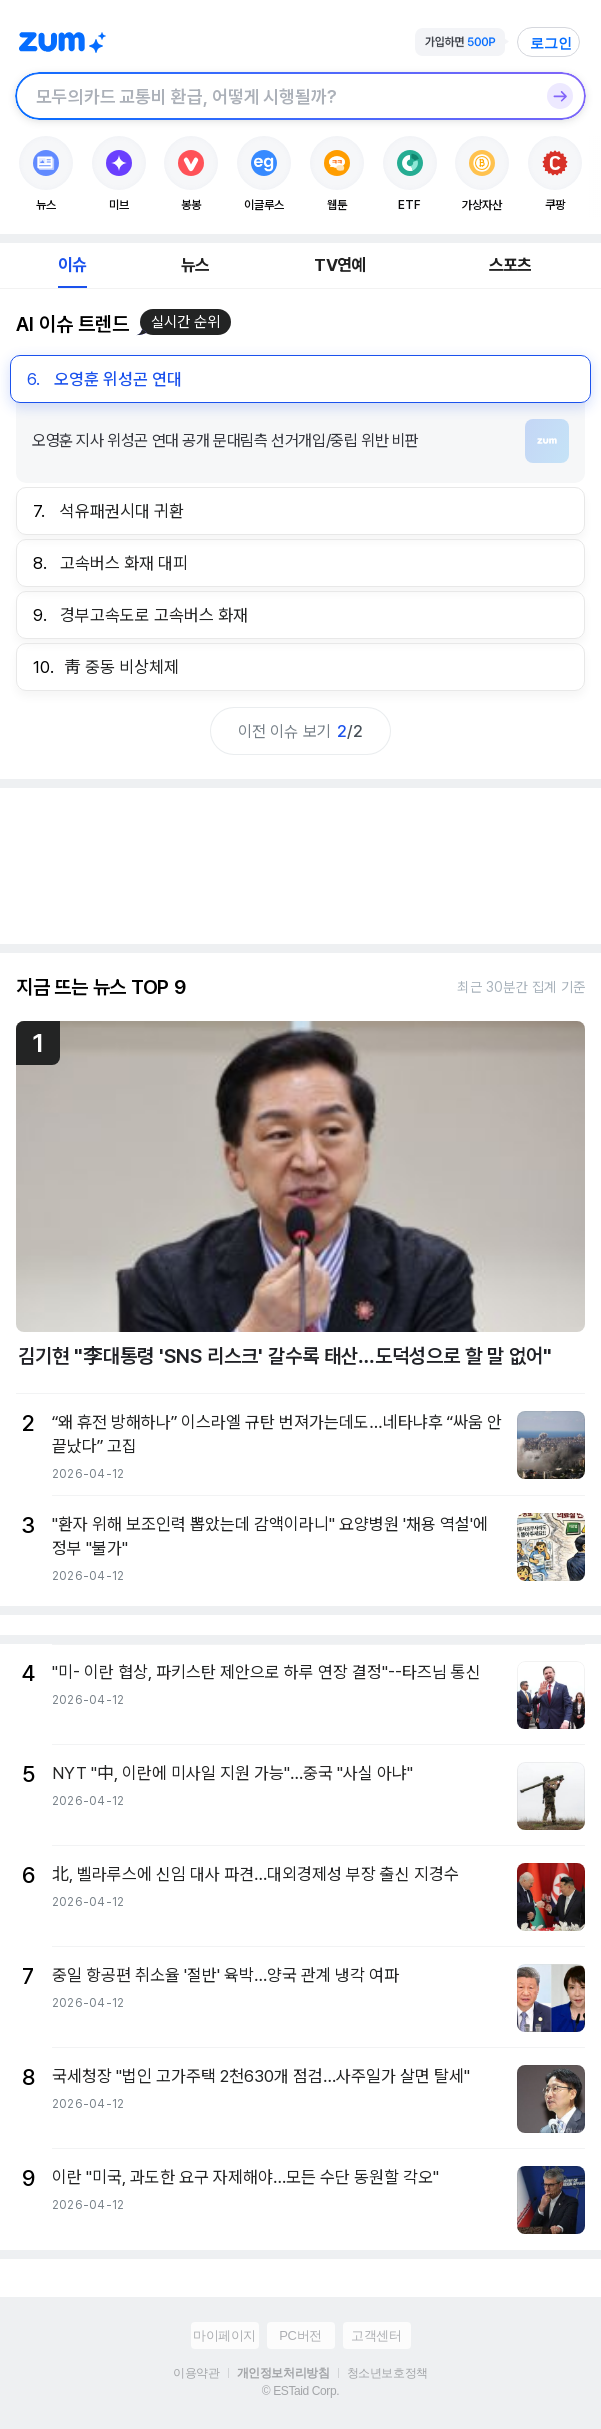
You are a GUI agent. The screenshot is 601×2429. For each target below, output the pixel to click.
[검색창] (274, 96)
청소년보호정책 (387, 2373)
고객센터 (376, 2335)
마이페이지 (224, 2335)
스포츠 (510, 265)
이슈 (72, 265)
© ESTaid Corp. (300, 2391)
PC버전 (300, 2335)
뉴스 (195, 265)
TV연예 (339, 265)
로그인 (551, 43)
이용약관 (196, 2373)
